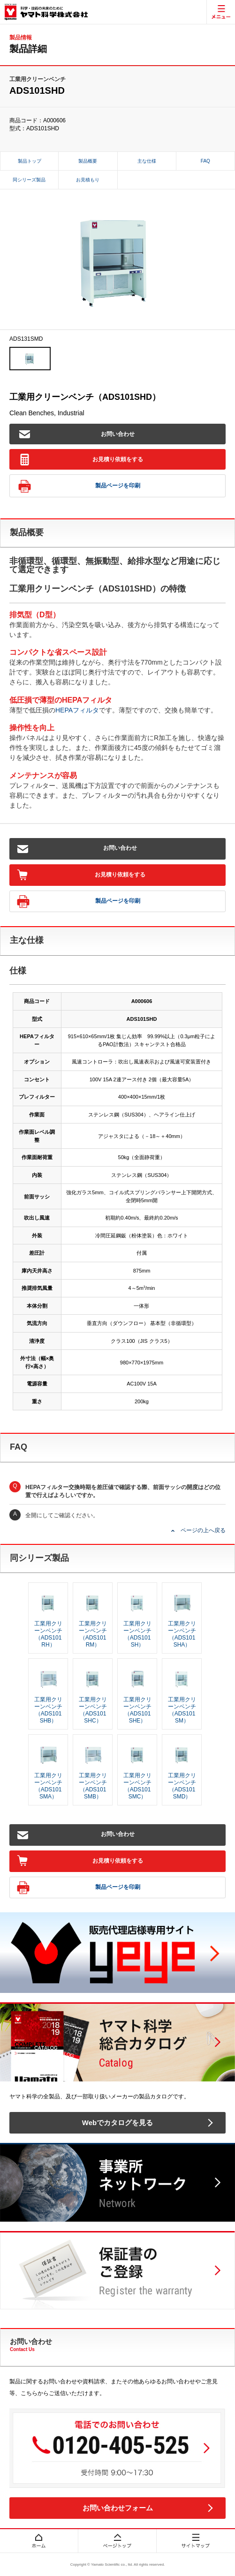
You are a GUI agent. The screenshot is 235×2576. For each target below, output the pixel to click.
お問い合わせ (77, 434)
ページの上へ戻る (203, 1530)
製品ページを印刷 (79, 486)
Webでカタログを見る (117, 2123)
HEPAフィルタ (77, 710)
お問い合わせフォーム (118, 2508)
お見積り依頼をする (81, 459)
